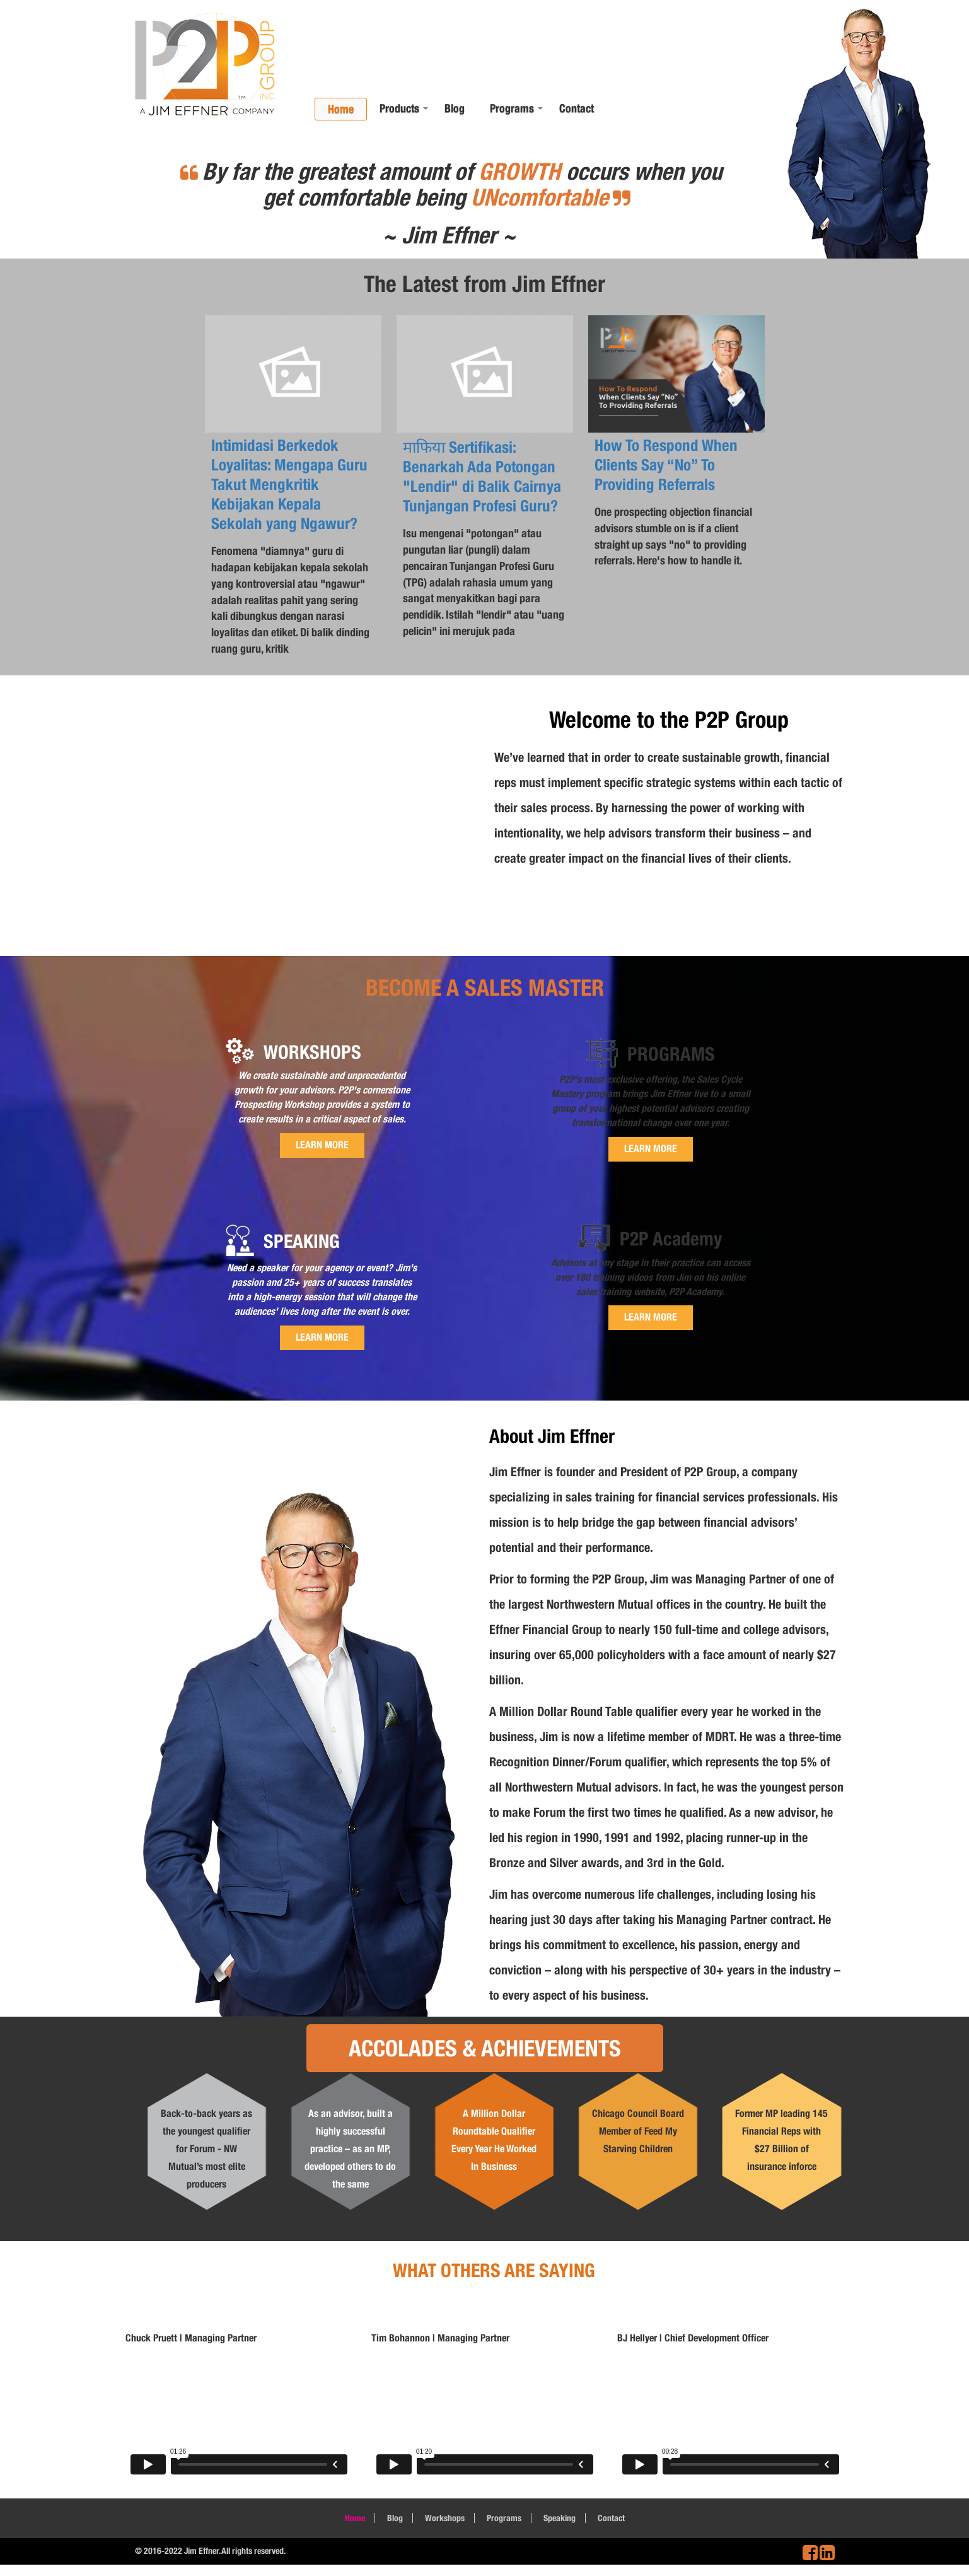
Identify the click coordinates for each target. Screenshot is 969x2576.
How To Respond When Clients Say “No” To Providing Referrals (666, 465)
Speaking (559, 2518)
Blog (454, 108)
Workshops (445, 2518)
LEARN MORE (322, 1145)
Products (399, 108)
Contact (576, 108)
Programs (512, 108)
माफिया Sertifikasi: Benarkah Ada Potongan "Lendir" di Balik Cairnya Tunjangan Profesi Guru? (482, 476)
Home (341, 108)
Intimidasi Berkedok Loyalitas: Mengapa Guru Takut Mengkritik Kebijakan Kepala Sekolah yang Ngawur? (289, 484)
